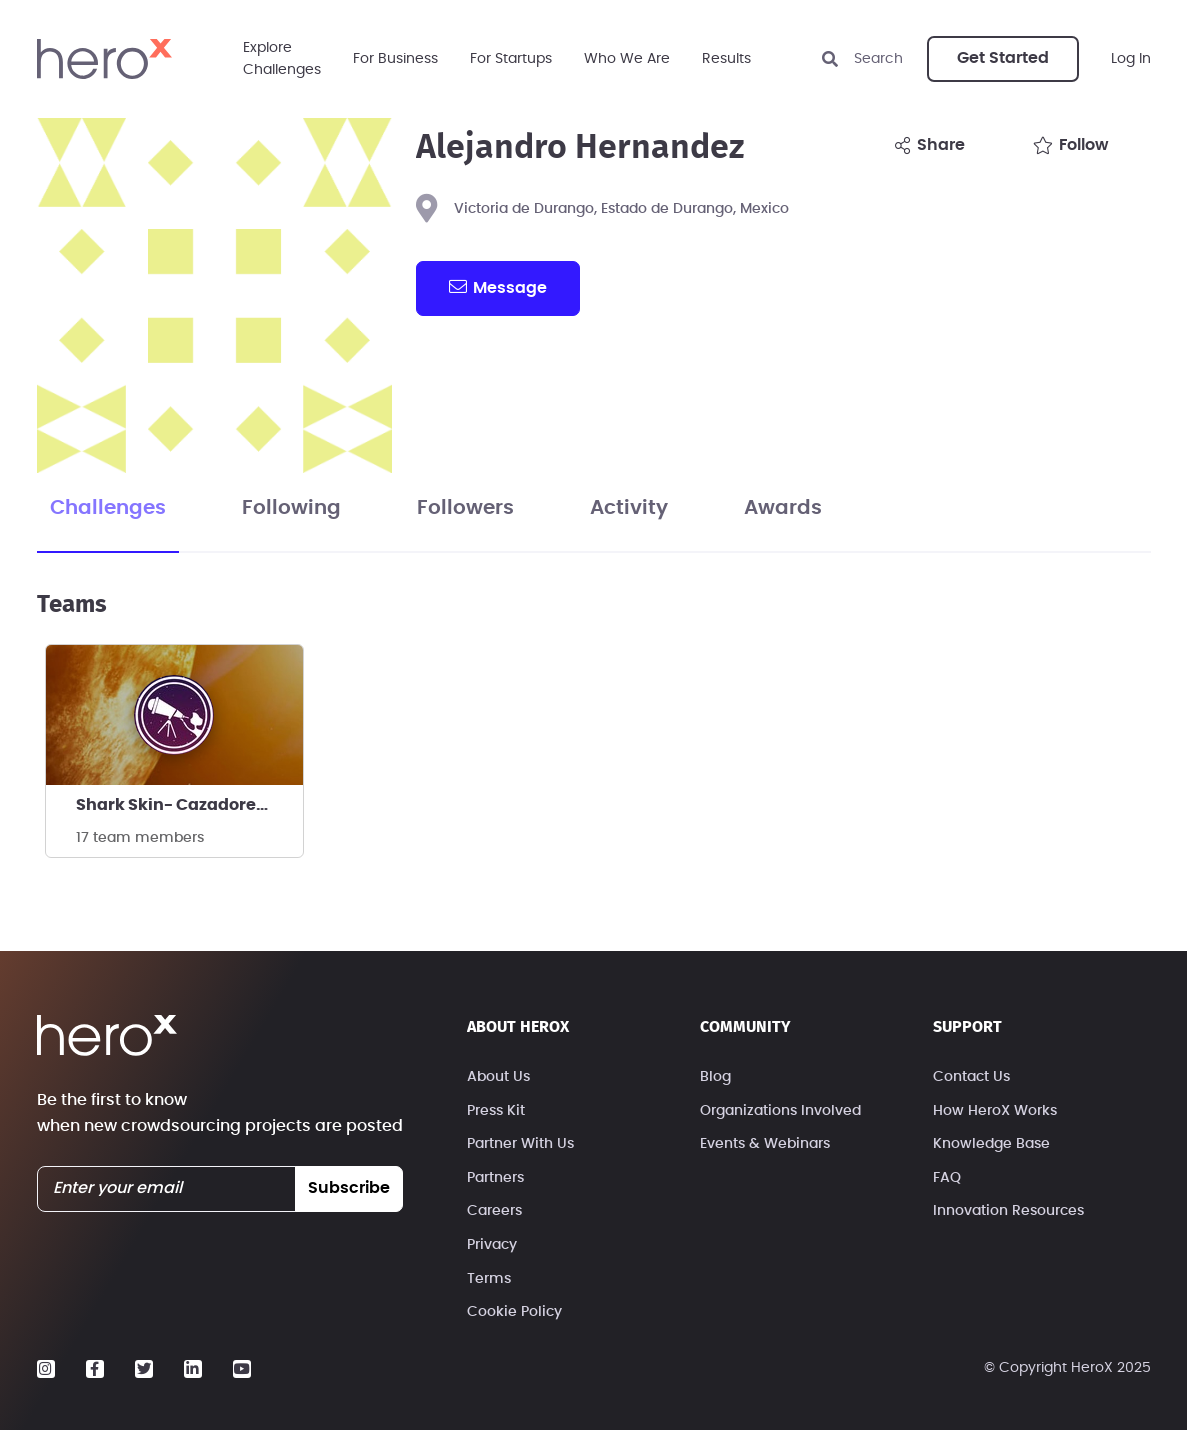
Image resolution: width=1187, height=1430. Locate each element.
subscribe (349, 1188)
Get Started (1003, 58)
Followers (465, 508)
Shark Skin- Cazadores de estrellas (189, 805)
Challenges (108, 508)
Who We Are (627, 59)
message (498, 287)
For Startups (511, 59)
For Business (395, 59)
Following (291, 508)
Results (726, 59)
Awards (783, 508)
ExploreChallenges (282, 59)
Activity (629, 508)
